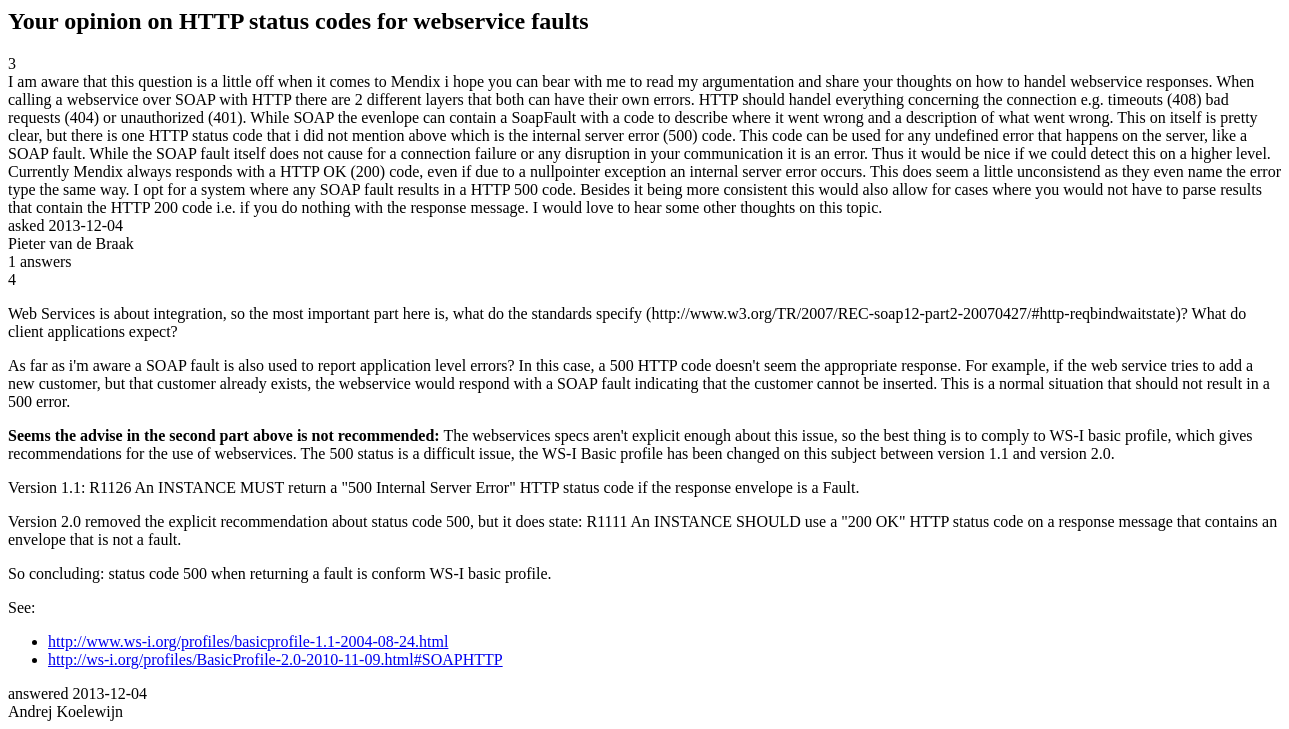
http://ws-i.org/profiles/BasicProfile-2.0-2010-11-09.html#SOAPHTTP (275, 659)
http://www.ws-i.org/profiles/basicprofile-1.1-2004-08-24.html (248, 641)
